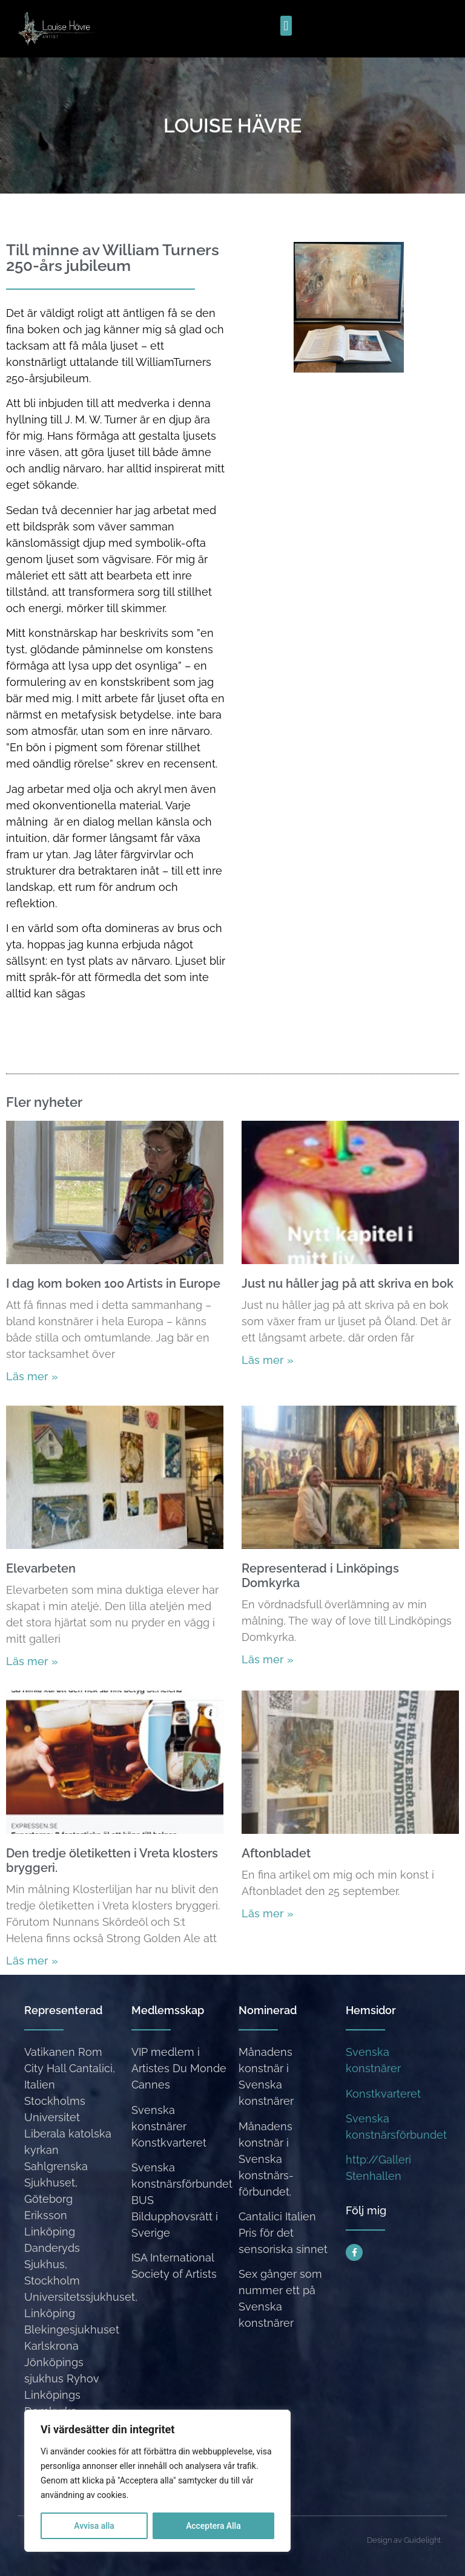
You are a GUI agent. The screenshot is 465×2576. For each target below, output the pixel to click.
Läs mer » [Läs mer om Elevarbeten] (32, 1661)
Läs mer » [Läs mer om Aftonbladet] (268, 1913)
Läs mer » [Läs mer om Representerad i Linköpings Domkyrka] (268, 1659)
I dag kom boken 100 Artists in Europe (113, 1283)
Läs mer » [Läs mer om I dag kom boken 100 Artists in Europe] (32, 1376)
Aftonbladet (276, 1853)
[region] (157, 2481)
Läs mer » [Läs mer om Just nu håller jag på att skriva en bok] (268, 1360)
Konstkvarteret (383, 2093)
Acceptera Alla (213, 2526)
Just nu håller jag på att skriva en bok (347, 1283)
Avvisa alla (94, 2526)
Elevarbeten (41, 1568)
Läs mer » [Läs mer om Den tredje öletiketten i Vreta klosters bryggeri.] (32, 1960)
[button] (286, 26)
